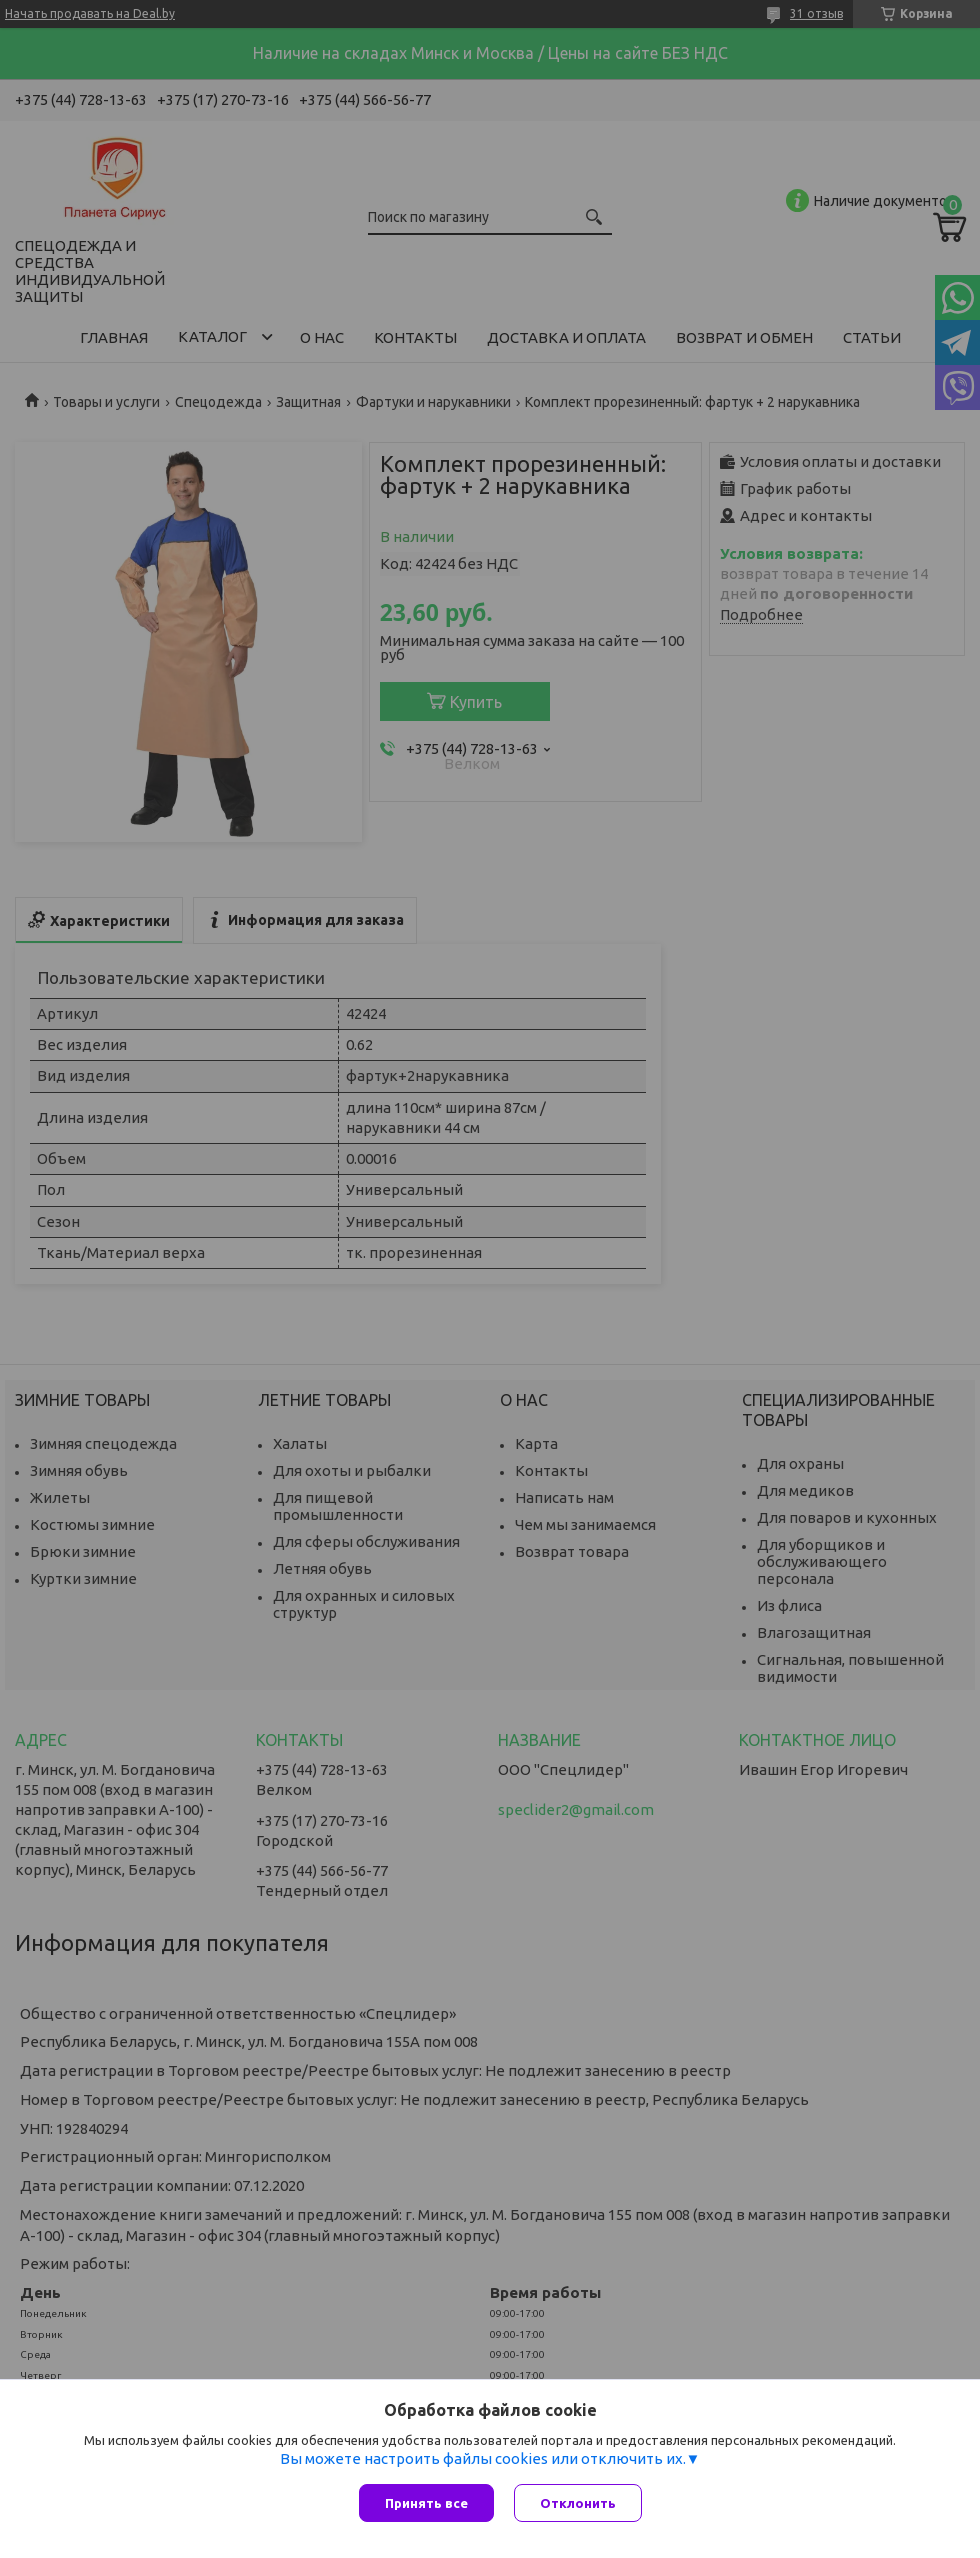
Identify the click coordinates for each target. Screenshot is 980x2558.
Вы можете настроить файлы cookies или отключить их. (483, 2458)
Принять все (426, 2503)
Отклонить (578, 2503)
